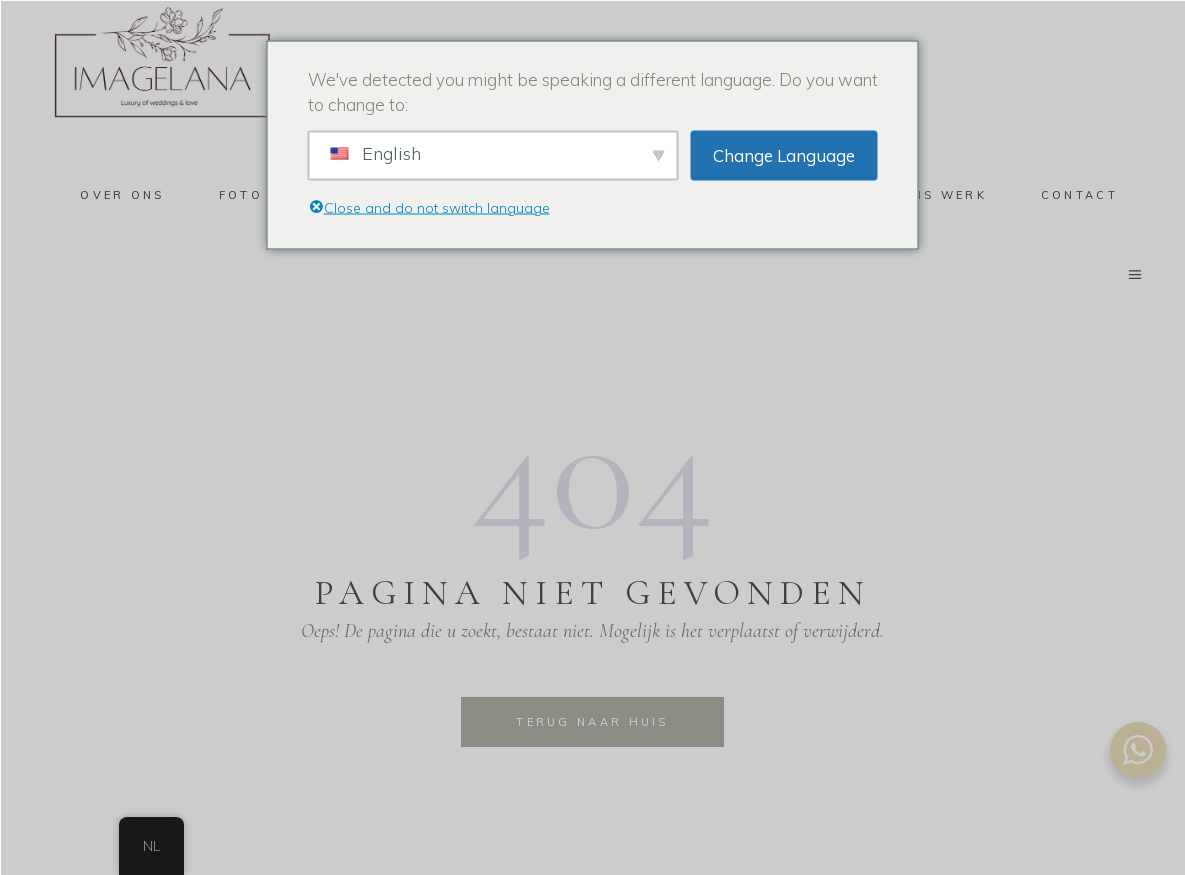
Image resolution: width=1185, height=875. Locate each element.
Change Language (784, 155)
